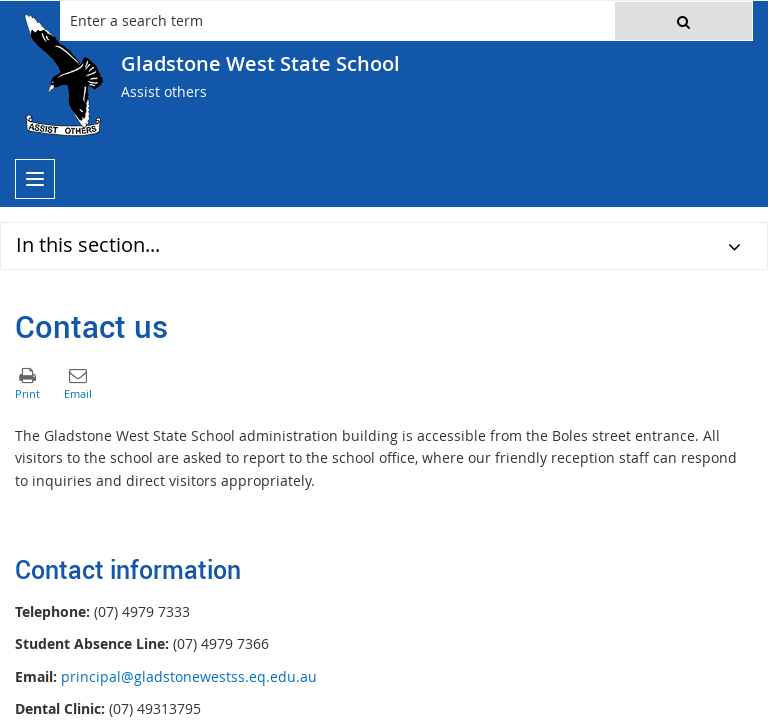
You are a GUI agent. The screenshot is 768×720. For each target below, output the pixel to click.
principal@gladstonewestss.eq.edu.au (189, 676)
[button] (683, 21)
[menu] (35, 179)
